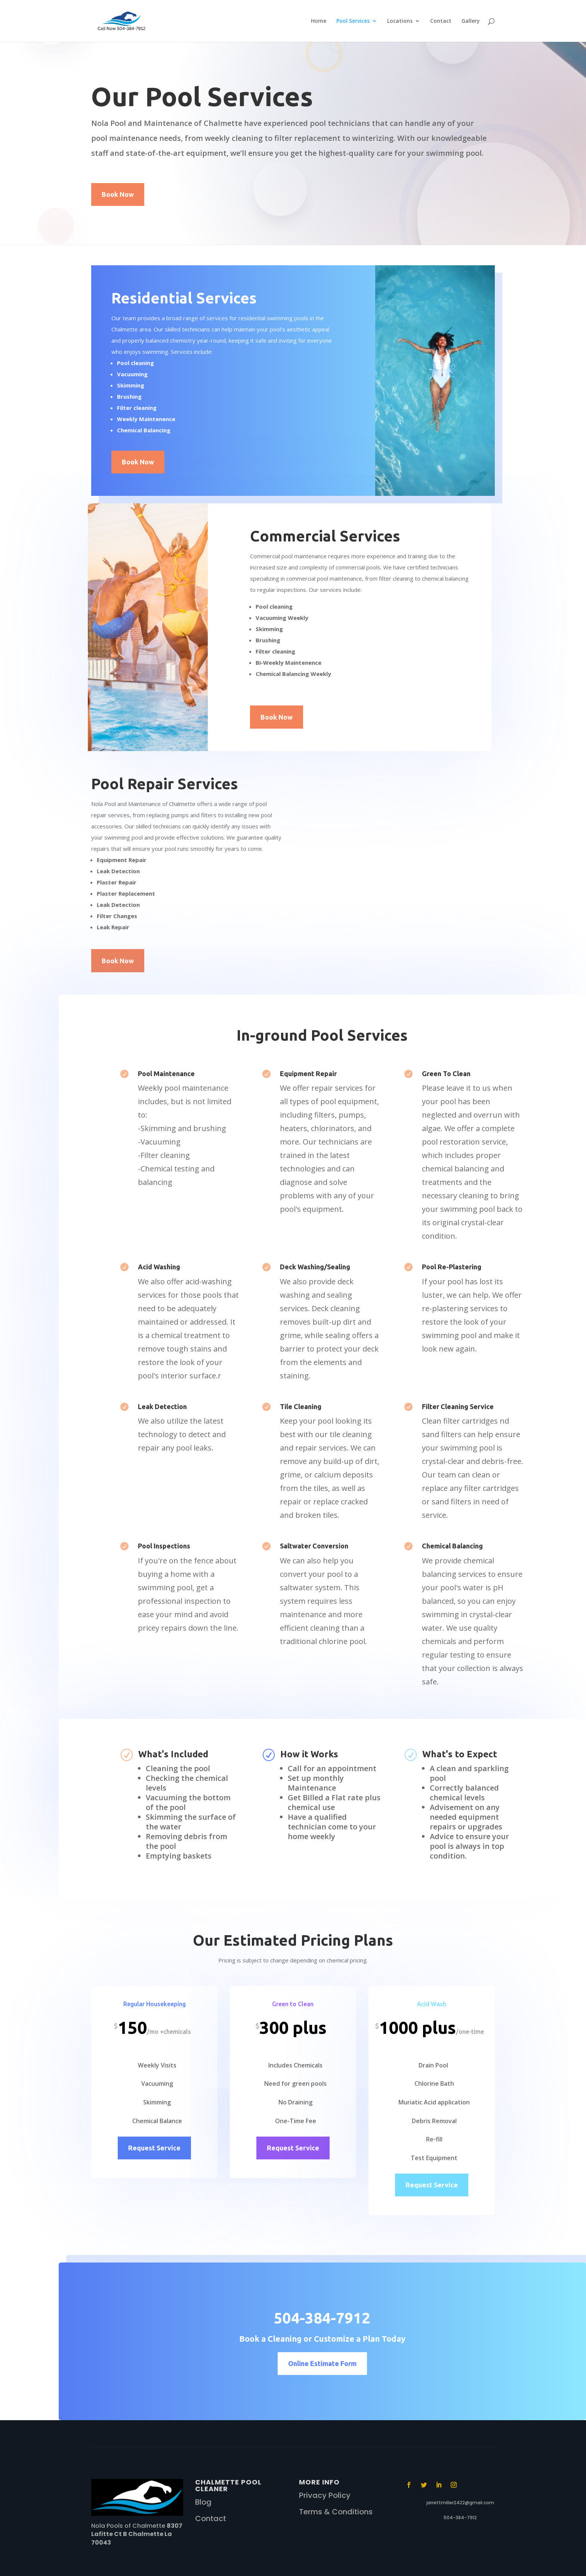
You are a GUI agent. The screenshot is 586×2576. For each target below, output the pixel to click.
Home (318, 21)
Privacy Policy (325, 2495)
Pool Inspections (164, 1546)
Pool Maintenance (166, 1073)
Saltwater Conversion (314, 1546)
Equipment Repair (308, 1073)
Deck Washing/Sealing (315, 1266)
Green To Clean (446, 1073)
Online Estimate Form (322, 2363)
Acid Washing (159, 1266)
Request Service (154, 2148)
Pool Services (353, 21)
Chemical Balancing (452, 1546)
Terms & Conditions (336, 2511)
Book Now (118, 194)
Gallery (471, 21)
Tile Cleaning (300, 1406)
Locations (400, 21)
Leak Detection (162, 1406)
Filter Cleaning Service (458, 1406)
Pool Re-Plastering (451, 1266)
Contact (440, 21)
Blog (203, 2502)
